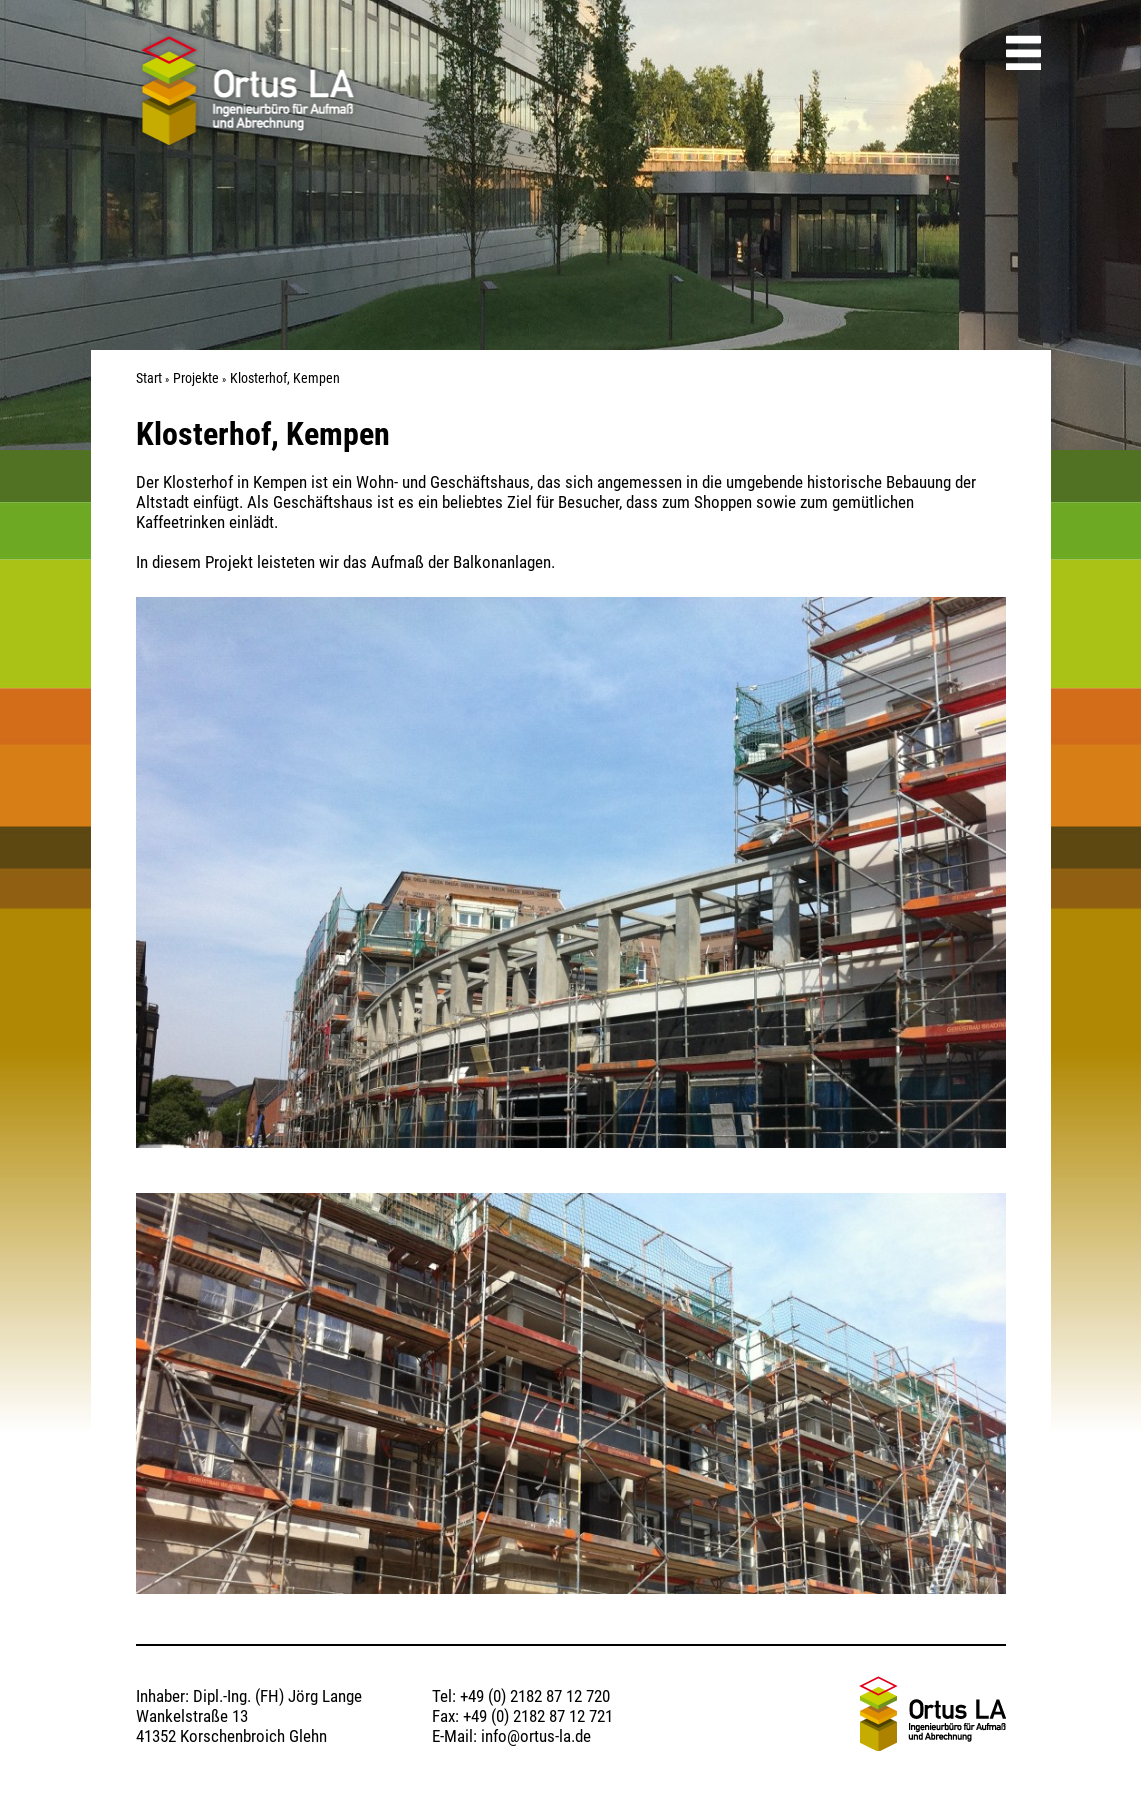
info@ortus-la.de (536, 1736)
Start (149, 378)
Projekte (196, 378)
